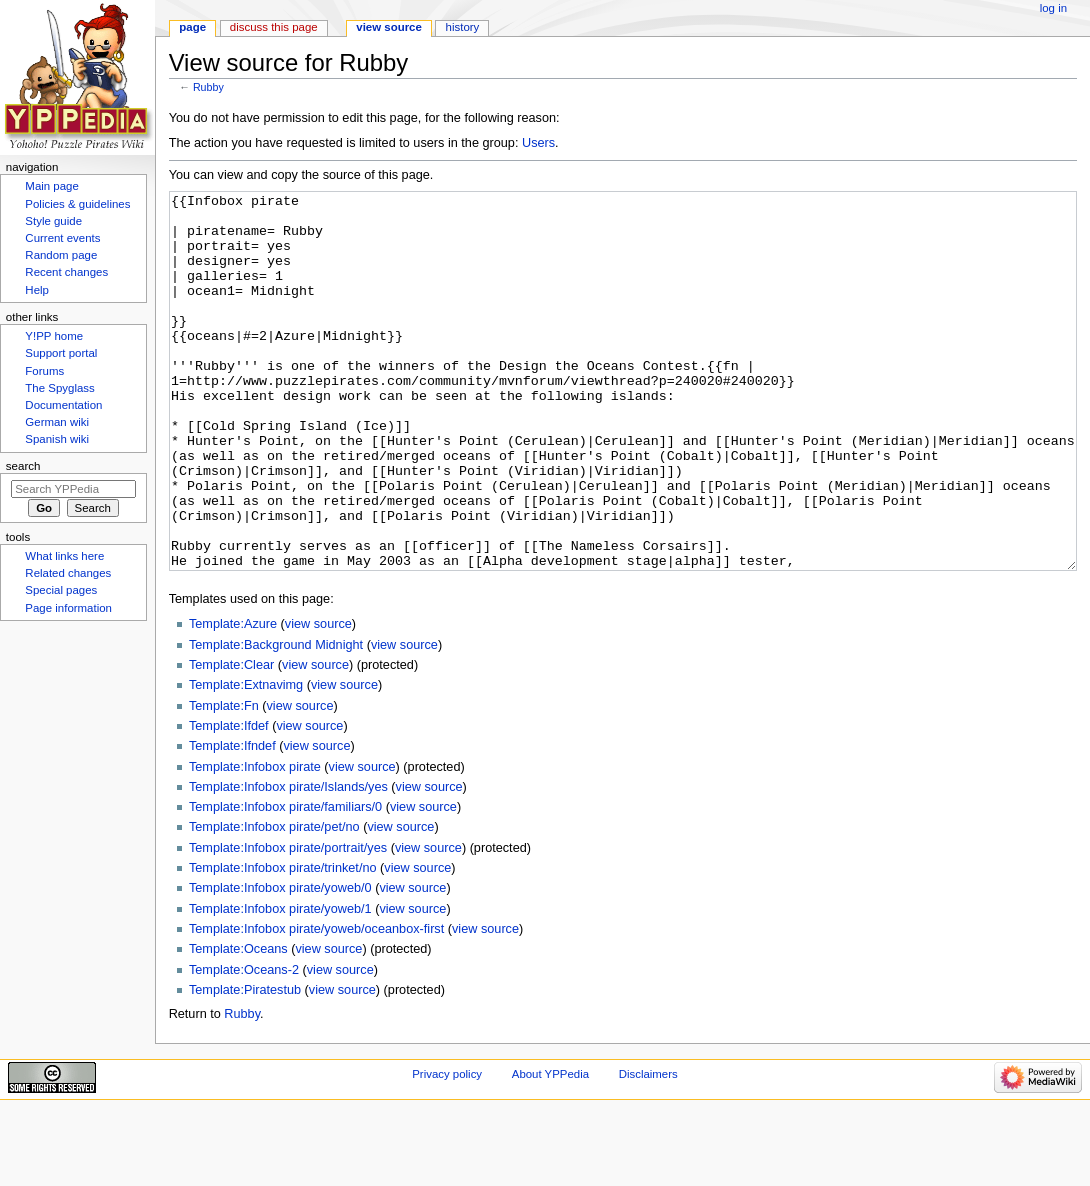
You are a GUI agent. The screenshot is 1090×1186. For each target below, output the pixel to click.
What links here (64, 556)
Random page (61, 255)
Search (23, 466)
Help (37, 290)
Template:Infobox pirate (255, 842)
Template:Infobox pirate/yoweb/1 (280, 984)
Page (192, 27)
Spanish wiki (57, 439)
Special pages (61, 590)
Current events (62, 238)
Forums (44, 371)
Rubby (208, 87)
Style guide (53, 221)
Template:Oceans (238, 1024)
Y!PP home (54, 336)
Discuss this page (274, 27)
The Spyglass (59, 388)
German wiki (57, 422)
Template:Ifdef (229, 801)
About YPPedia (550, 1149)
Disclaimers (648, 1149)
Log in (1053, 8)
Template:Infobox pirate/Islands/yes (288, 862)
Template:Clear (231, 740)
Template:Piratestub (245, 1065)
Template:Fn (224, 781)
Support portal (61, 353)
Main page (52, 186)
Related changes (68, 573)
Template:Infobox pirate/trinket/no (283, 943)
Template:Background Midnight (276, 720)
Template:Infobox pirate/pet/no (274, 902)
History (463, 27)
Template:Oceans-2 (244, 1045)
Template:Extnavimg (246, 760)
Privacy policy (447, 1149)
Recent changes (66, 272)
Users (538, 143)
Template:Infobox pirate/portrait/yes (288, 923)
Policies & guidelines (77, 204)
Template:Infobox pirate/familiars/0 (285, 882)
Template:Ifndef (232, 821)
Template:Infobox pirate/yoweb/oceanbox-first (316, 1004)
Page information (68, 608)
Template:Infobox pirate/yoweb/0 (280, 963)
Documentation (63, 405)
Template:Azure (233, 699)
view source (318, 699)
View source (389, 27)
